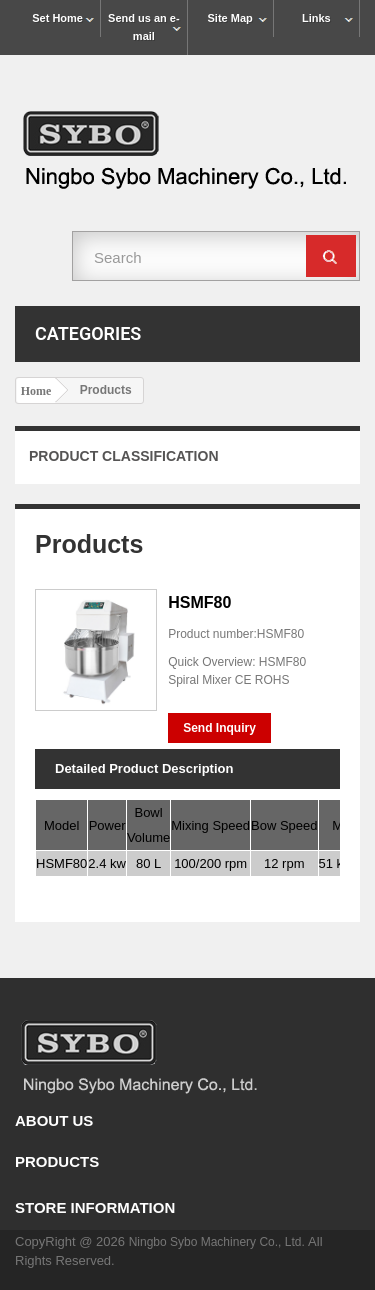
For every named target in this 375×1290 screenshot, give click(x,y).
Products (57, 1161)
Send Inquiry (219, 728)
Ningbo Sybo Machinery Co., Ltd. (218, 1242)
